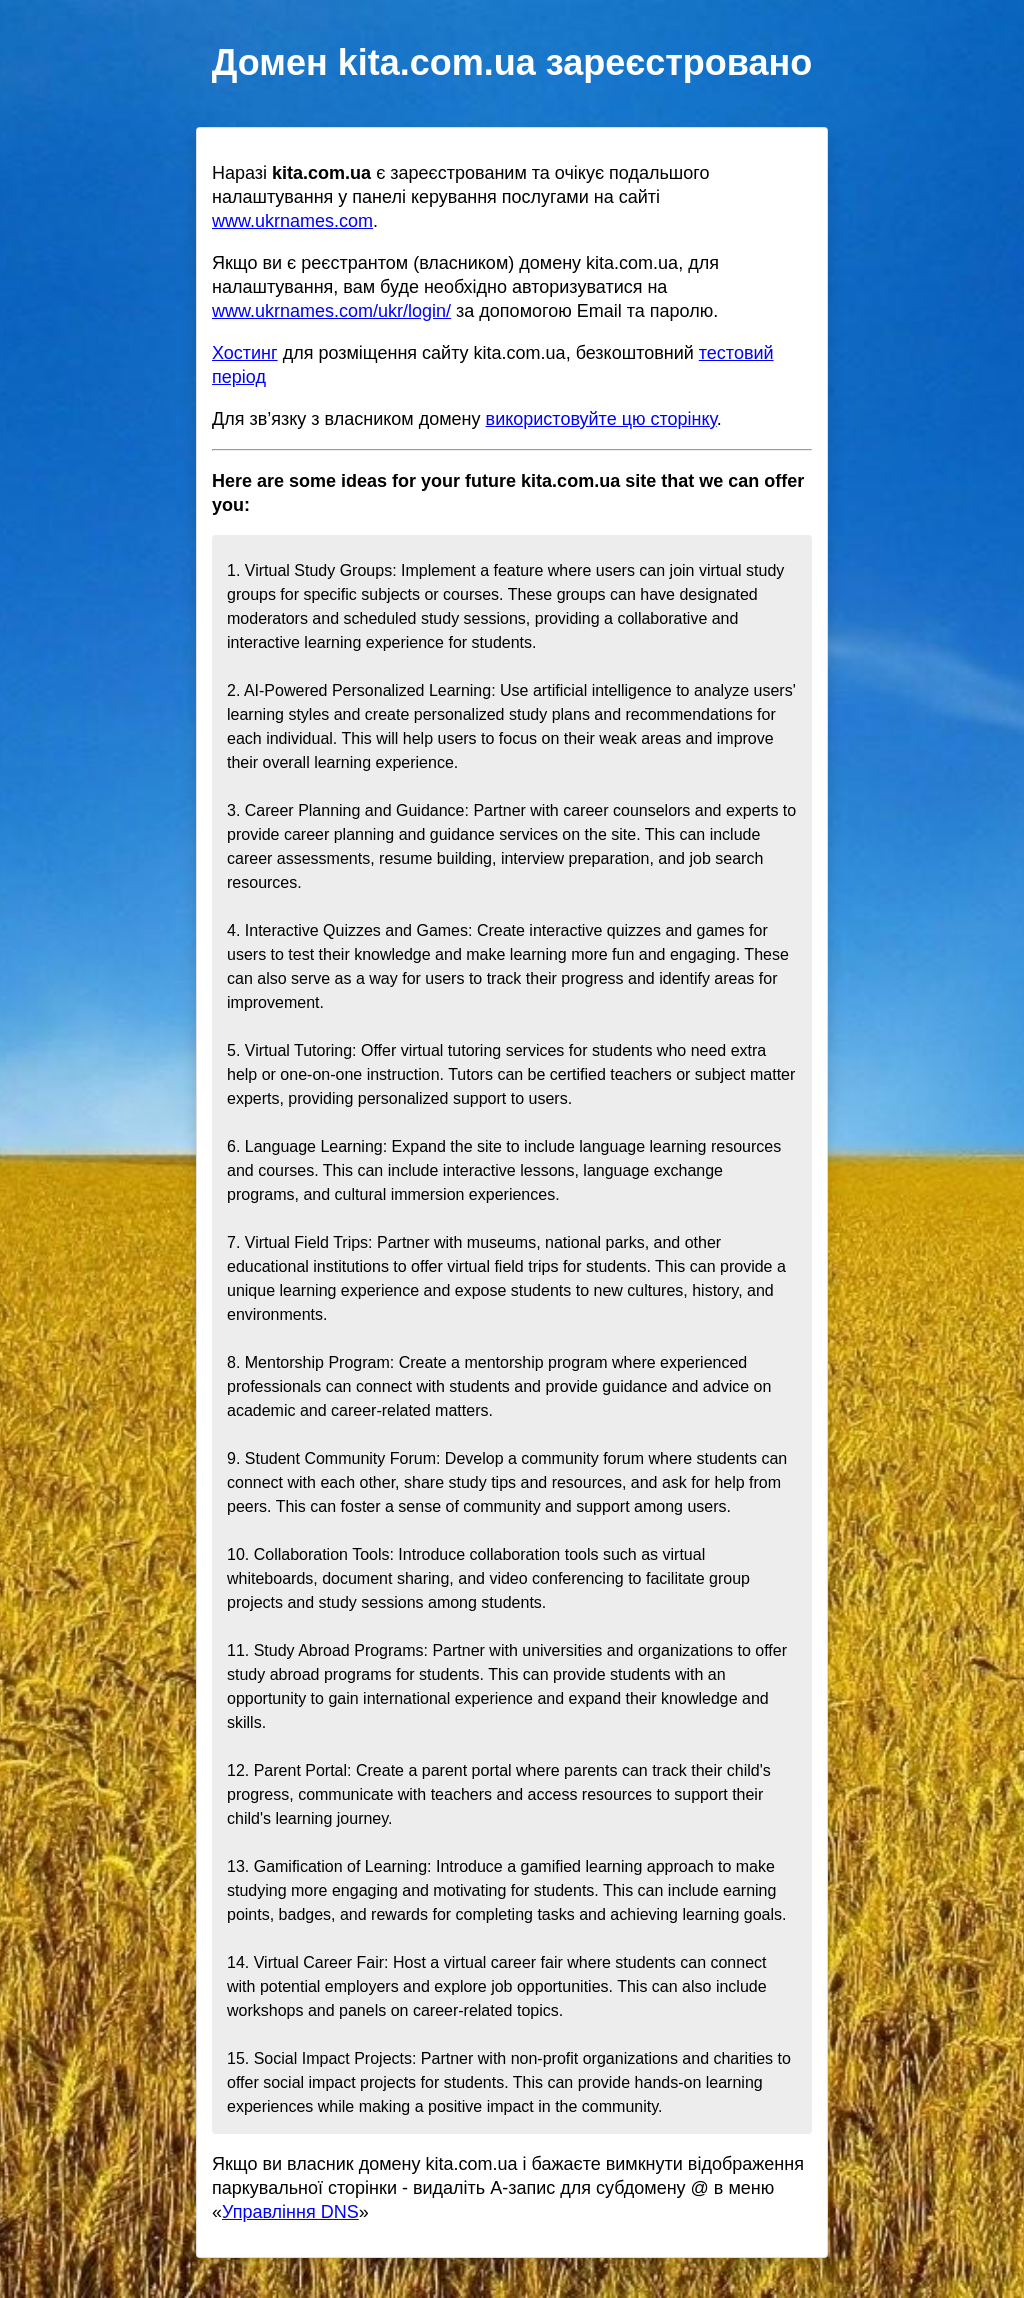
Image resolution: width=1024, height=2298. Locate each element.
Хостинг (245, 353)
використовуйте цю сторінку (601, 419)
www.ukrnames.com (292, 221)
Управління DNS (290, 2212)
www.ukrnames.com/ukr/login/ (331, 311)
